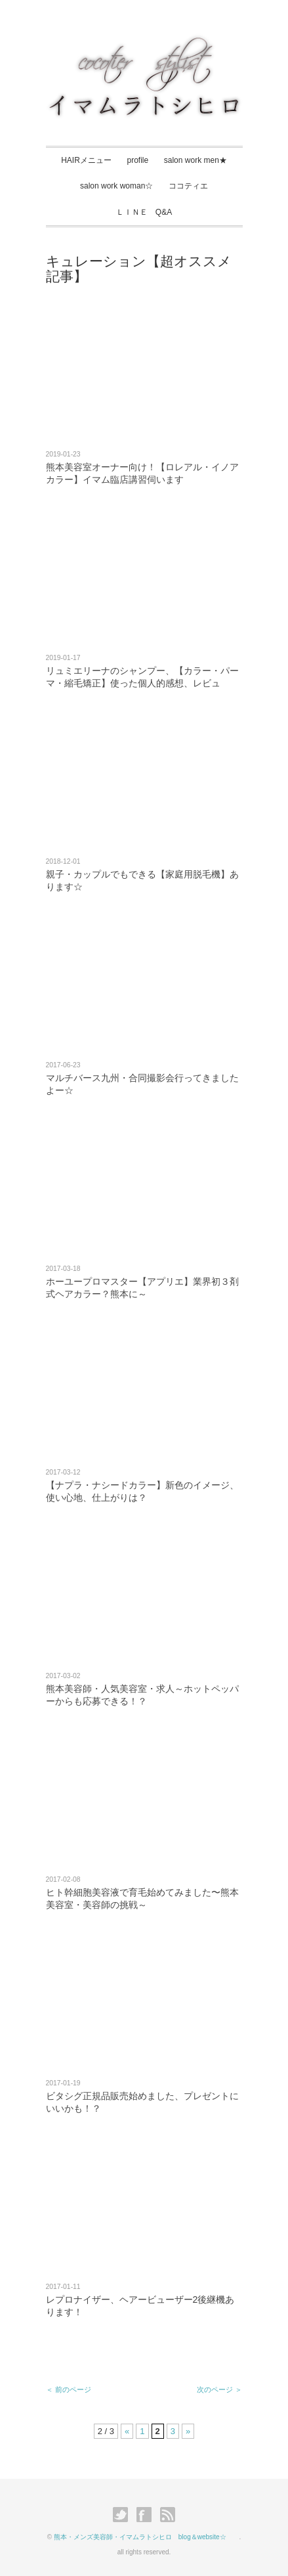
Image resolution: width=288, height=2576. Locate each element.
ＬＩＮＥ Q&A (144, 212)
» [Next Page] (188, 2431)
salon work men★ (195, 160)
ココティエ (188, 185)
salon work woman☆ (116, 185)
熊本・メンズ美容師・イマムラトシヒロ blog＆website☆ (146, 2537)
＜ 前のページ (68, 2389)
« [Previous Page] (127, 2431)
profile (137, 160)
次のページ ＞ (219, 2389)
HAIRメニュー (86, 160)
